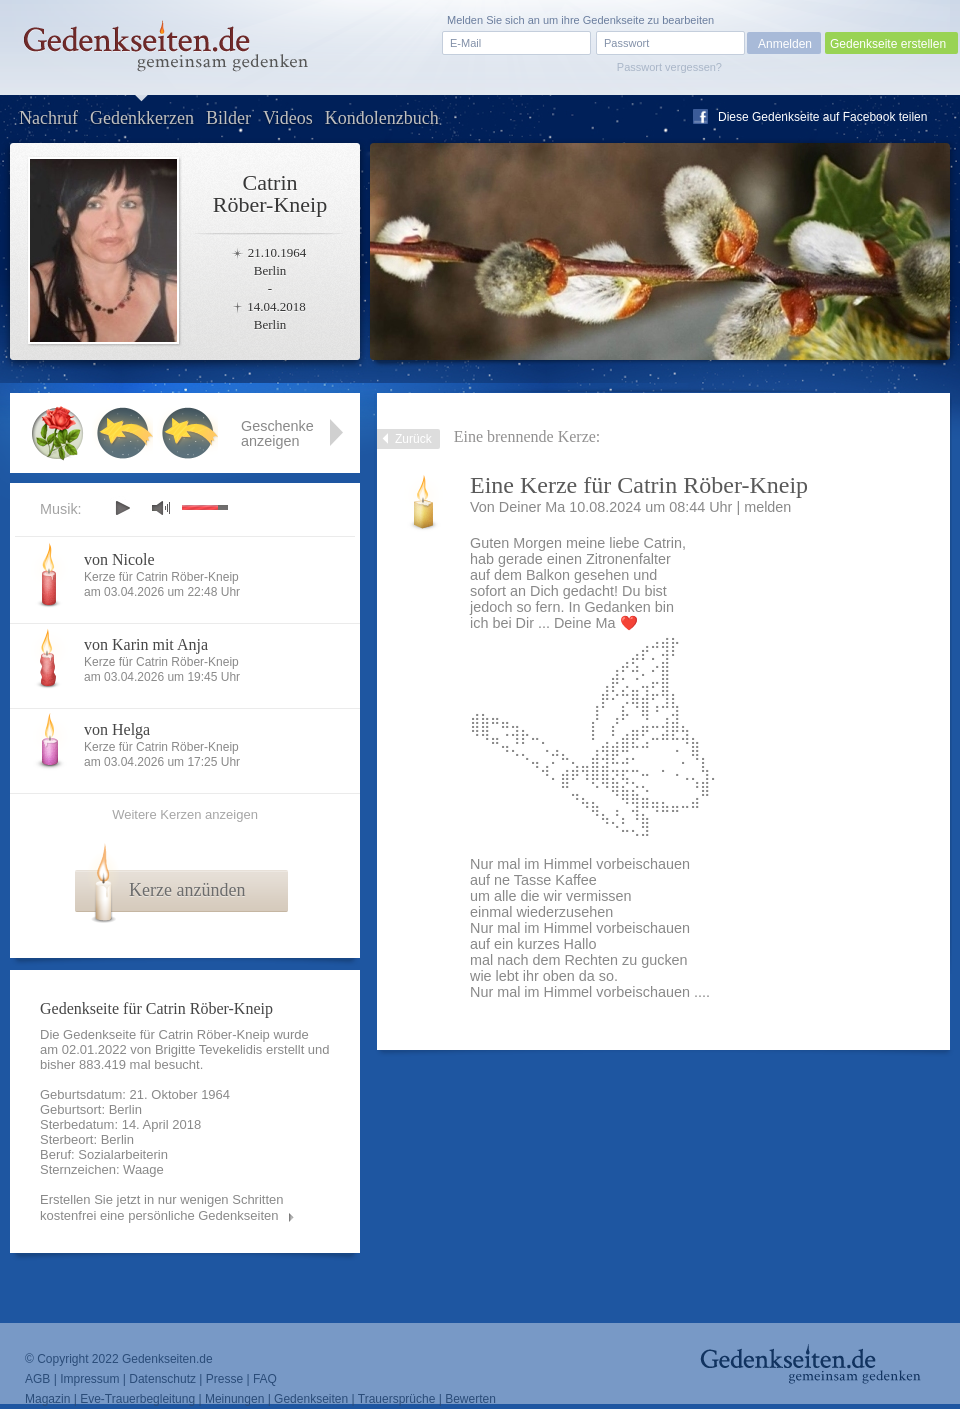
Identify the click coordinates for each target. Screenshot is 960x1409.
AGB (37, 1379)
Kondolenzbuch (382, 118)
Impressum (89, 1379)
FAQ (265, 1379)
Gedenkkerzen (142, 118)
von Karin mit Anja (146, 644)
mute (161, 507)
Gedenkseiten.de (167, 1359)
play (122, 508)
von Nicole (119, 559)
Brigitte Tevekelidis (208, 1049)
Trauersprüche (397, 1399)
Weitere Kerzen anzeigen (185, 814)
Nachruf (48, 118)
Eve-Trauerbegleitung (137, 1399)
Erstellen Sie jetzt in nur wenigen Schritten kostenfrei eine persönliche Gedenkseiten (162, 1207)
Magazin (47, 1399)
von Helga (117, 729)
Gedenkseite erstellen (888, 44)
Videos (288, 118)
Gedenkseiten (311, 1399)
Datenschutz (162, 1379)
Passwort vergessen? (669, 67)
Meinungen (234, 1399)
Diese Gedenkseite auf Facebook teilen (822, 117)
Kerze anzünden (187, 890)
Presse (224, 1379)
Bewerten (470, 1399)
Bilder (228, 118)
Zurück (413, 439)
